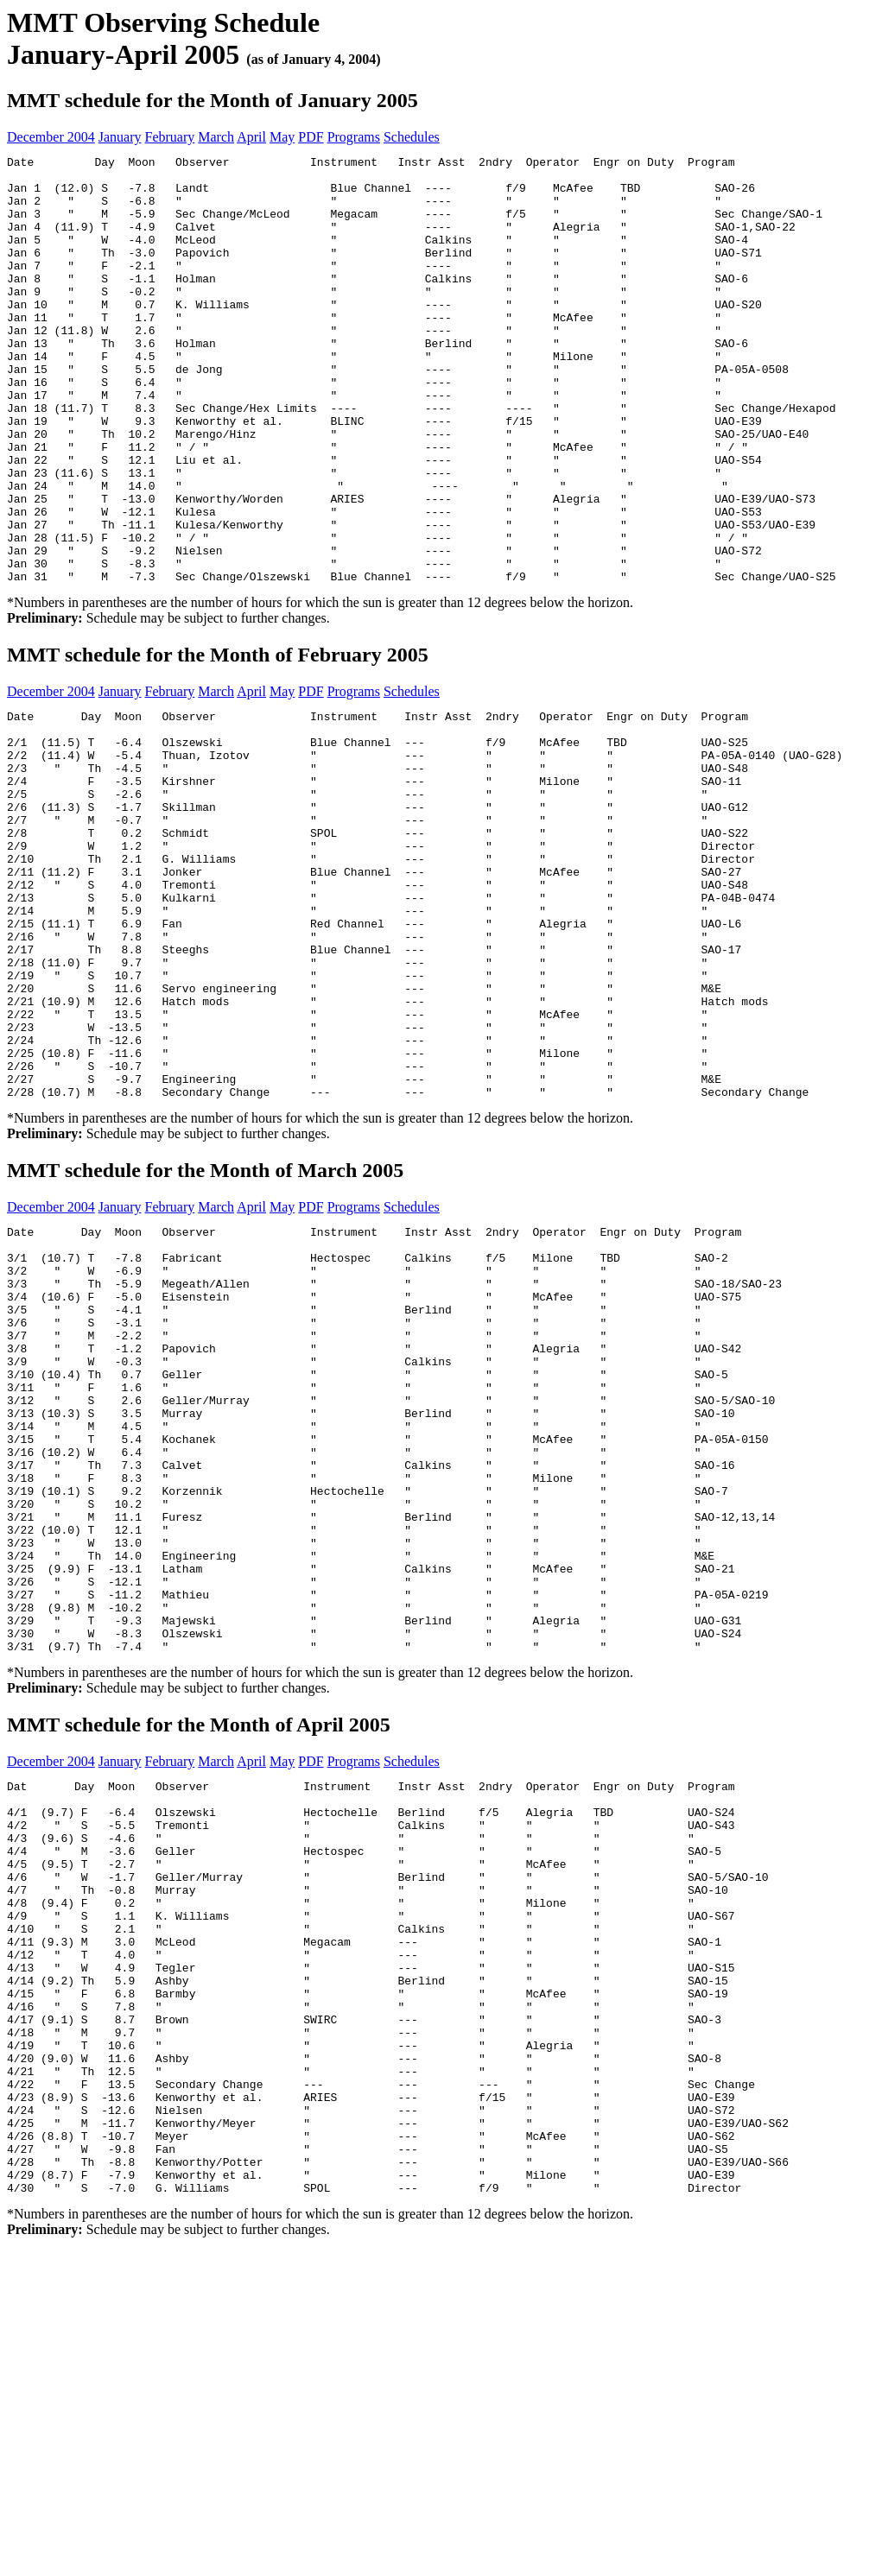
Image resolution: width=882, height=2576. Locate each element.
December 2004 (51, 137)
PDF (310, 137)
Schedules (412, 137)
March (216, 137)
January (120, 137)
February (170, 137)
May (282, 137)
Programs (353, 137)
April (251, 137)
